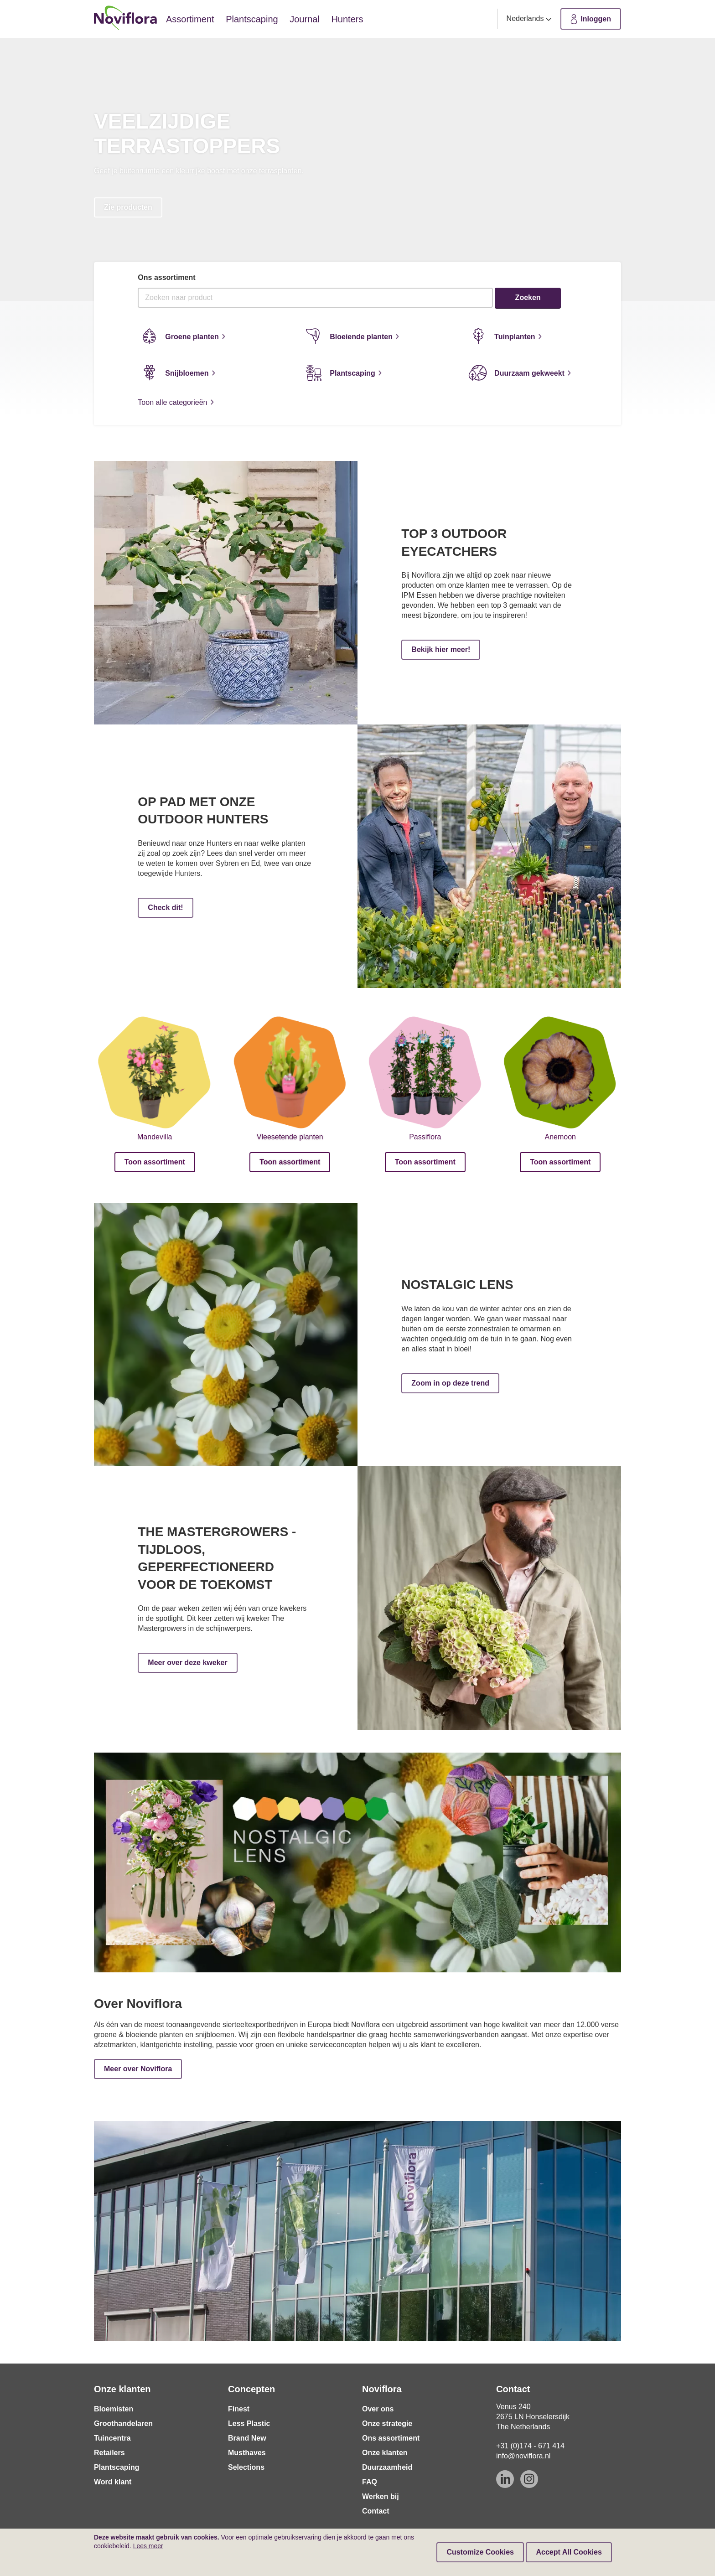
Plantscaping (342, 372)
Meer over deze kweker (187, 1662)
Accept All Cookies (568, 2552)
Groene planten (181, 336)
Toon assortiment (154, 1162)
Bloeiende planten (350, 336)
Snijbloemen (176, 372)
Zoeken (528, 297)
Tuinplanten (504, 336)
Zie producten (128, 207)
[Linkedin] (505, 2479)
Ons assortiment (166, 277)
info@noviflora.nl (523, 2456)
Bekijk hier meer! (440, 649)
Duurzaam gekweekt (519, 372)
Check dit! (165, 907)
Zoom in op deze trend (450, 1383)
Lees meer (148, 2546)
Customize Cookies (480, 2552)
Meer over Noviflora (138, 2069)
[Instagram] (529, 2479)
